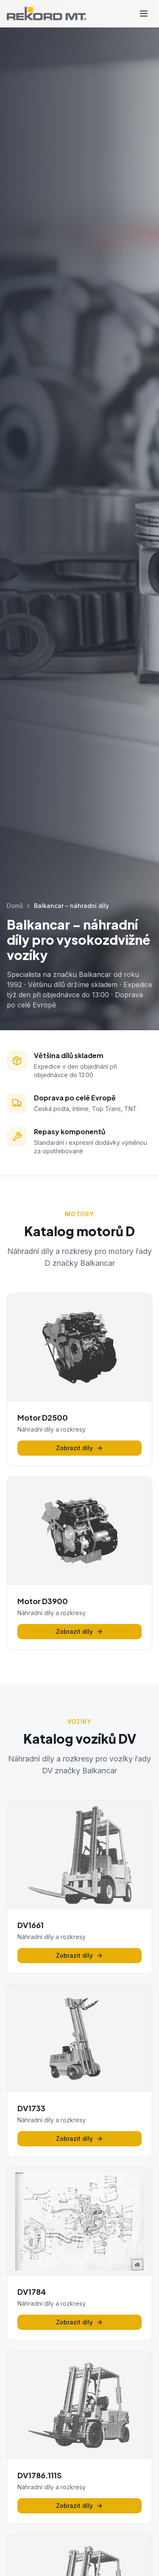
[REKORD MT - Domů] (46, 13)
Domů (15, 905)
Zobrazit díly (79, 1447)
